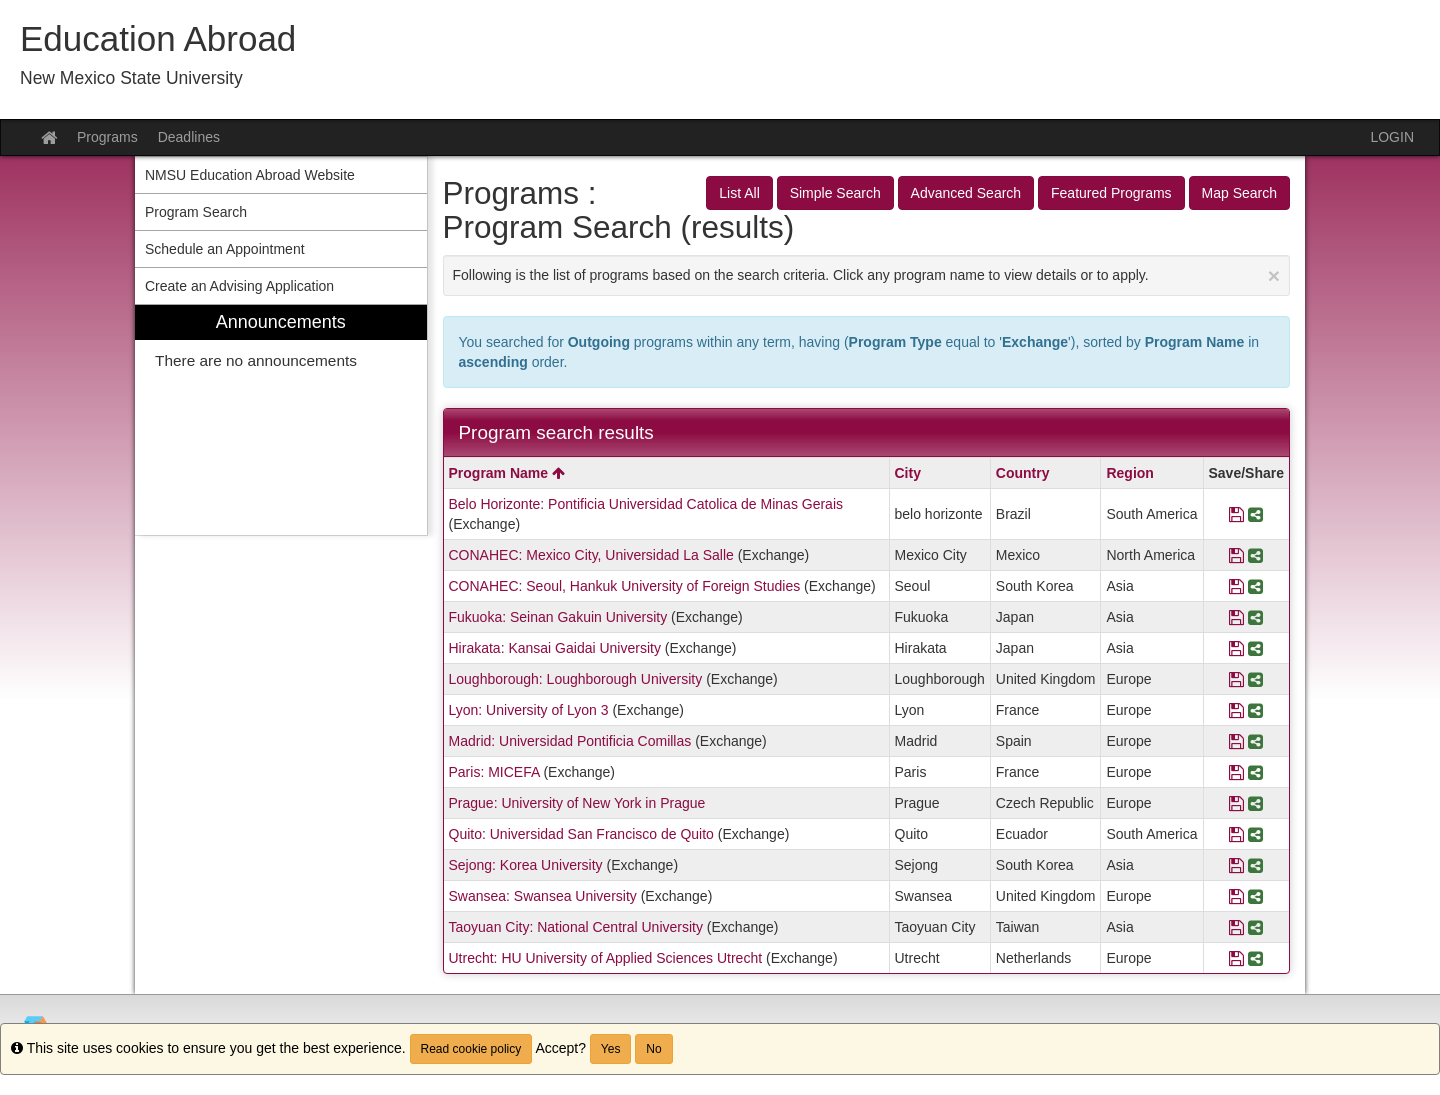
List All (739, 193)
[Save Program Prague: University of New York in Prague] (1236, 803)
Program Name (507, 473)
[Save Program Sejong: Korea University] (1236, 865)
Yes (611, 1049)
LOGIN (1392, 137)
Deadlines (189, 137)
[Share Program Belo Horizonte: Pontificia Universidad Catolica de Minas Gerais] (1255, 514)
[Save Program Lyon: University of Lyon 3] (1236, 710)
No (653, 1049)
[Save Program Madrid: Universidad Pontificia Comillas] (1236, 741)
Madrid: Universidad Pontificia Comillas (570, 741)
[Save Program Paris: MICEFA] (1236, 772)
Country (1023, 473)
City (908, 473)
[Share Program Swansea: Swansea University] (1255, 896)
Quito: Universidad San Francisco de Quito (581, 834)
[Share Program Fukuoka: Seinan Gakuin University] (1255, 617)
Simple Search (835, 193)
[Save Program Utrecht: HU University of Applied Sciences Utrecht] (1236, 958)
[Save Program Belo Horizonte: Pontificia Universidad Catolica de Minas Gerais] (1236, 514)
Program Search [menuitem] (196, 212)
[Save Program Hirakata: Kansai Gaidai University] (1236, 648)
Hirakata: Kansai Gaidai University (555, 648)
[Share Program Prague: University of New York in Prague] (1255, 803)
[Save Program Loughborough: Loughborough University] (1236, 679)
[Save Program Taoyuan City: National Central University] (1236, 927)
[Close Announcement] (1274, 275)
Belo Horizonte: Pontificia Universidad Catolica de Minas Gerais (646, 504)
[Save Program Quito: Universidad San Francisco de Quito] (1236, 834)
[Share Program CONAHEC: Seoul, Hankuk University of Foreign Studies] (1255, 586)
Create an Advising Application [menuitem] (239, 286)
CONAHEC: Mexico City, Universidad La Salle (591, 555)
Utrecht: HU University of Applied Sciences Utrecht (606, 958)
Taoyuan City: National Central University (576, 927)
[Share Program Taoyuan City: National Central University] (1255, 927)
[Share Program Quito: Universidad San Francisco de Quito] (1255, 834)
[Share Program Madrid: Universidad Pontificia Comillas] (1255, 741)
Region (1129, 473)
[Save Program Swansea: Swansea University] (1236, 896)
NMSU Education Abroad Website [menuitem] (250, 175)
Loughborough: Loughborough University (576, 679)
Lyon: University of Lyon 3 (529, 710)
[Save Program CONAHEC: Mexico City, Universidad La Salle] (1236, 555)
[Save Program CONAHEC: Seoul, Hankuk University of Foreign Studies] (1236, 586)
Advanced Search (966, 193)
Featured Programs (1111, 193)
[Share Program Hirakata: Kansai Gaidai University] (1255, 648)
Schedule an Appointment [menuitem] (225, 249)
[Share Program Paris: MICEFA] (1255, 772)
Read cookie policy (471, 1049)
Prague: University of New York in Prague (577, 803)
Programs (107, 137)
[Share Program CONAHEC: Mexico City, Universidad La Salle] (1255, 555)
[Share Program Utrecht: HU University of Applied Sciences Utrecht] (1255, 958)
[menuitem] (281, 420)
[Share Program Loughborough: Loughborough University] (1255, 679)
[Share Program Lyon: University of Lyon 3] (1255, 710)
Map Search (1239, 193)
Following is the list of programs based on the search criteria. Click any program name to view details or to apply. (867, 275)
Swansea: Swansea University (543, 896)
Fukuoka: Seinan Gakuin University (558, 617)
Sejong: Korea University (526, 865)
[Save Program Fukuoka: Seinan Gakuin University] (1236, 617)
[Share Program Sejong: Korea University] (1255, 865)
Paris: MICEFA (494, 772)
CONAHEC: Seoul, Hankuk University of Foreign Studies (625, 586)
